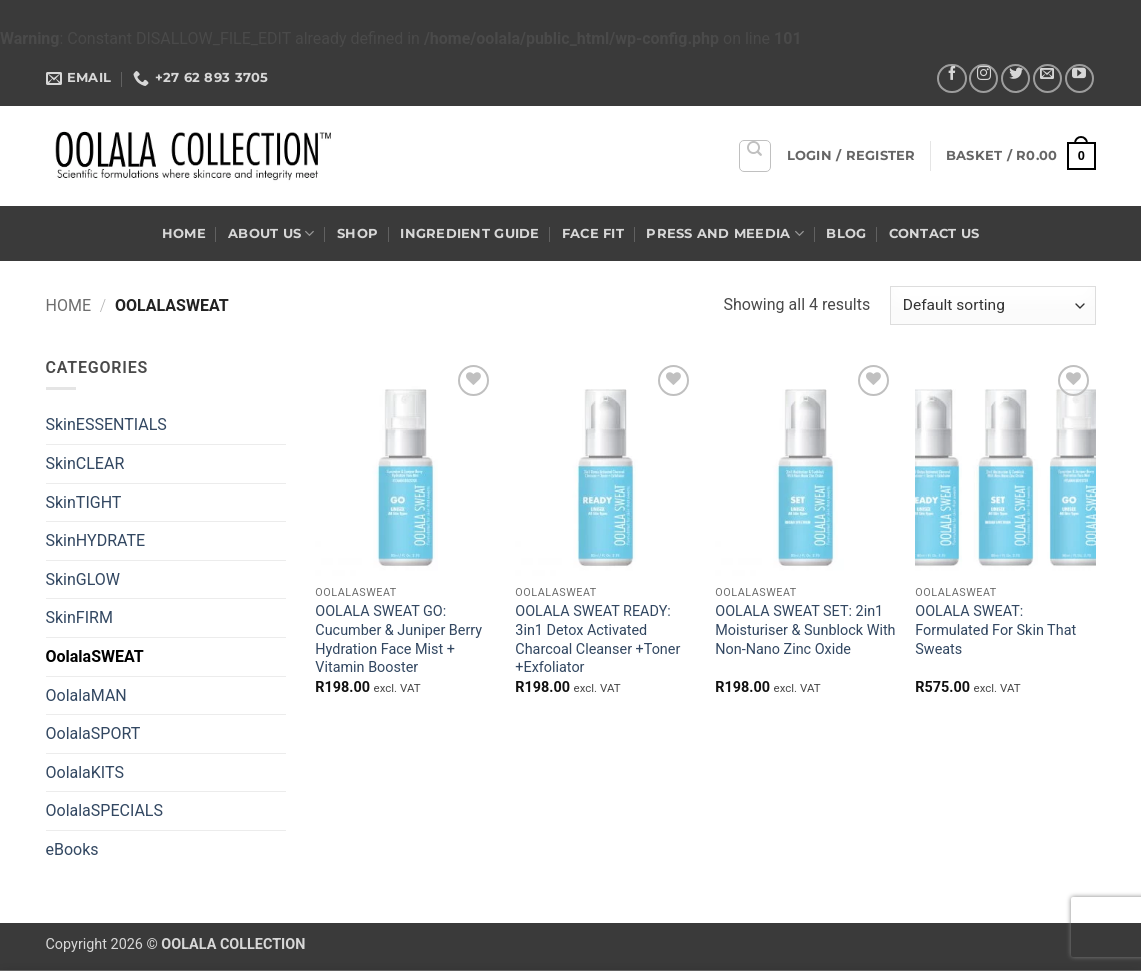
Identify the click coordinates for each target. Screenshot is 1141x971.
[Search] (755, 156)
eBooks (72, 849)
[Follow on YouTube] (1079, 78)
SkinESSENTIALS (106, 424)
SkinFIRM (79, 617)
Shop (357, 233)
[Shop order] (992, 305)
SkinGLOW (83, 579)
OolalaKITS (85, 772)
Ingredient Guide (469, 233)
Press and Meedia (725, 233)
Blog (846, 233)
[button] (851, 156)
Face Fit (593, 233)
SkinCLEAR (85, 463)
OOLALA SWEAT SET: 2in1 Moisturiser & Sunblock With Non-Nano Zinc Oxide (805, 630)
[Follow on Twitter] (1015, 78)
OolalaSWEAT (95, 656)
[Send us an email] (1047, 78)
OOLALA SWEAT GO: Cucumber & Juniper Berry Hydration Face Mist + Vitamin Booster (398, 639)
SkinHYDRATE (96, 540)
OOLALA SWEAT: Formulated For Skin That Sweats (995, 630)
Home (184, 233)
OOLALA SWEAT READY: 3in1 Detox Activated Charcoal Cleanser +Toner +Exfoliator (597, 639)
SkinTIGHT (84, 502)
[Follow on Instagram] (983, 78)
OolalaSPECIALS (104, 810)
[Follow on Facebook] (951, 78)
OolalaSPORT (93, 733)
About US (271, 233)
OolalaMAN (86, 695)
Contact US (934, 233)
